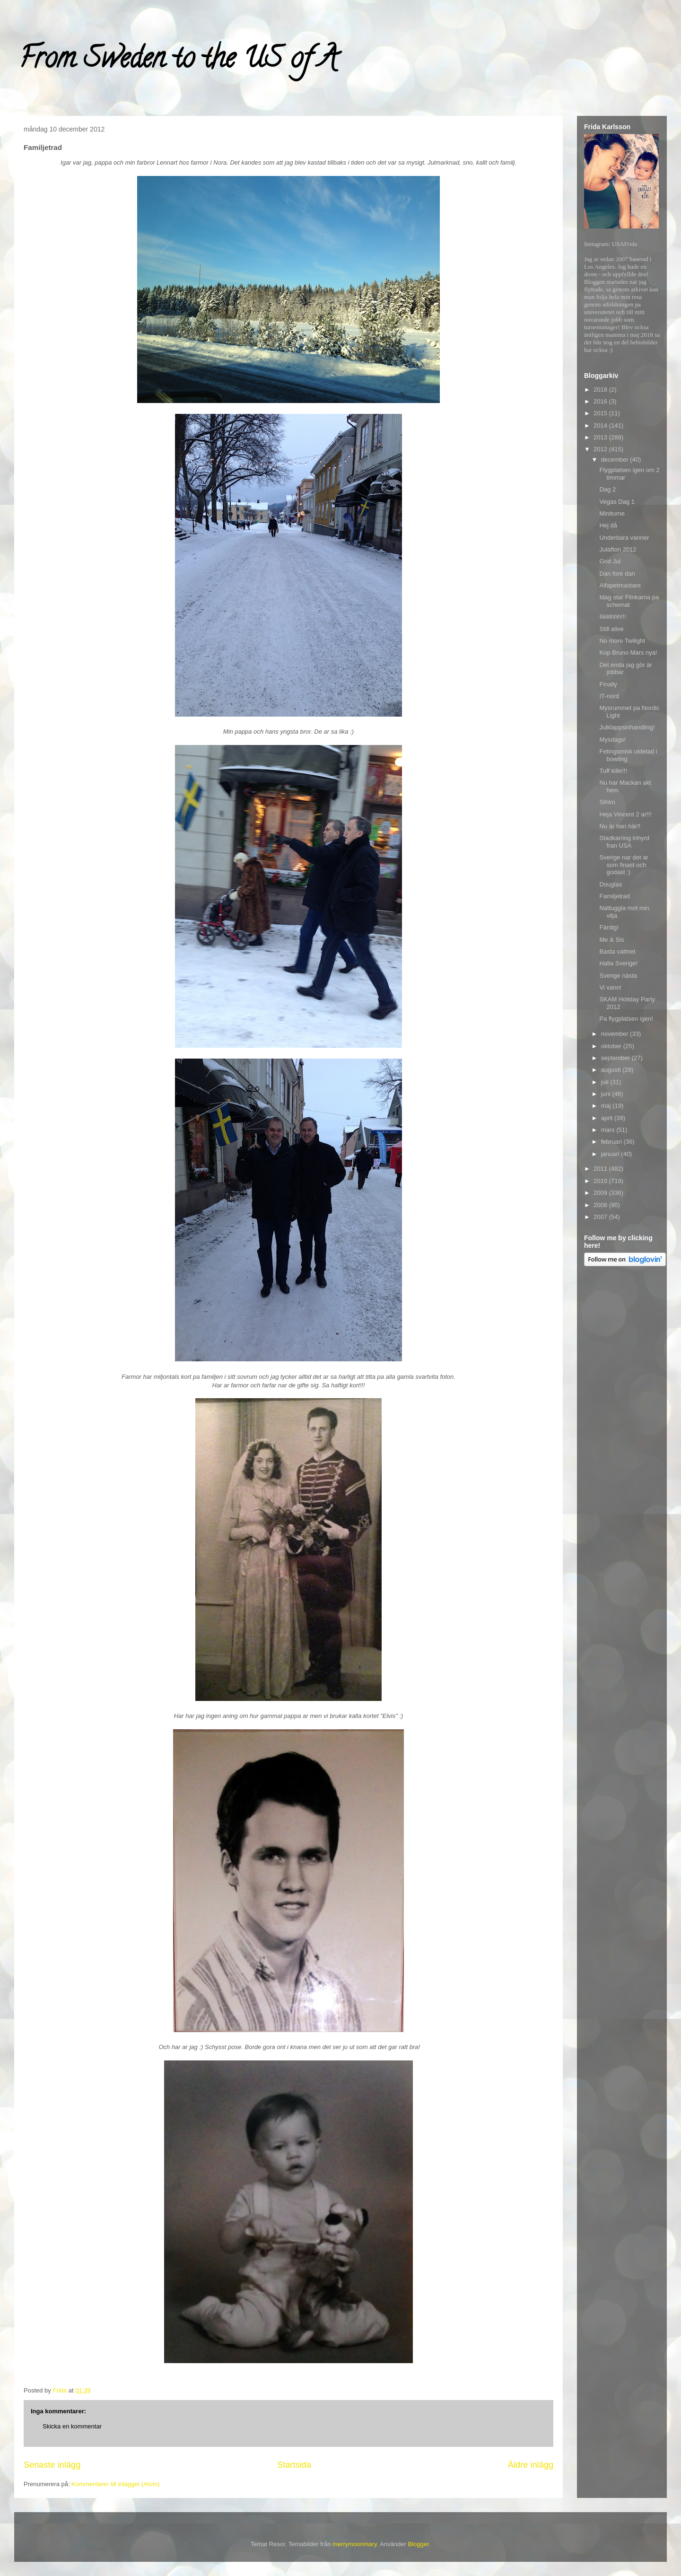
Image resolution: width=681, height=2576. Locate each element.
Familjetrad (614, 896)
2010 (601, 1180)
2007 (601, 1216)
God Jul (609, 561)
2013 (601, 437)
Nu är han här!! (619, 826)
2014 (601, 425)
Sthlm (607, 802)
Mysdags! (612, 739)
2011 (601, 1168)
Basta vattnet (617, 951)
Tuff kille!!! (613, 770)
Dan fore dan (617, 573)
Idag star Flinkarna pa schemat (629, 601)
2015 (601, 413)
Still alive (611, 628)
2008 (601, 1205)
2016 (601, 401)
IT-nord (609, 696)
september (616, 1057)
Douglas (610, 884)
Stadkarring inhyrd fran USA (624, 841)
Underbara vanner (624, 537)
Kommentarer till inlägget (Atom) (115, 2484)
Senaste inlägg (52, 2465)
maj (607, 1105)
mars (609, 1129)
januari (611, 1153)
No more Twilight (622, 640)
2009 (601, 1192)
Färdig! (608, 927)
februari (612, 1141)
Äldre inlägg (530, 2465)
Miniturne (611, 513)
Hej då (608, 525)
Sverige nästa (618, 975)
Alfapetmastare (619, 585)
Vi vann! (610, 987)
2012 (601, 449)
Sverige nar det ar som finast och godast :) (623, 865)
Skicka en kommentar (72, 2426)
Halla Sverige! (618, 963)
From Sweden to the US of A (178, 61)
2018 (601, 389)
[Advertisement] (622, 1420)
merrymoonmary (354, 2544)
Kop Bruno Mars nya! (628, 652)
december (615, 459)
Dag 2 (607, 489)
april (607, 1118)
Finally (608, 684)
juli (606, 1082)
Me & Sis (611, 939)
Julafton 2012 (617, 549)
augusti (612, 1069)
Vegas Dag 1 (616, 501)
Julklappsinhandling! (627, 727)
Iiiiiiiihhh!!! (612, 616)
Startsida (294, 2465)
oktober (612, 1046)
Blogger (418, 2544)
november (615, 1033)
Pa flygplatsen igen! (626, 1018)
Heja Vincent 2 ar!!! (625, 814)
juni (606, 1093)
